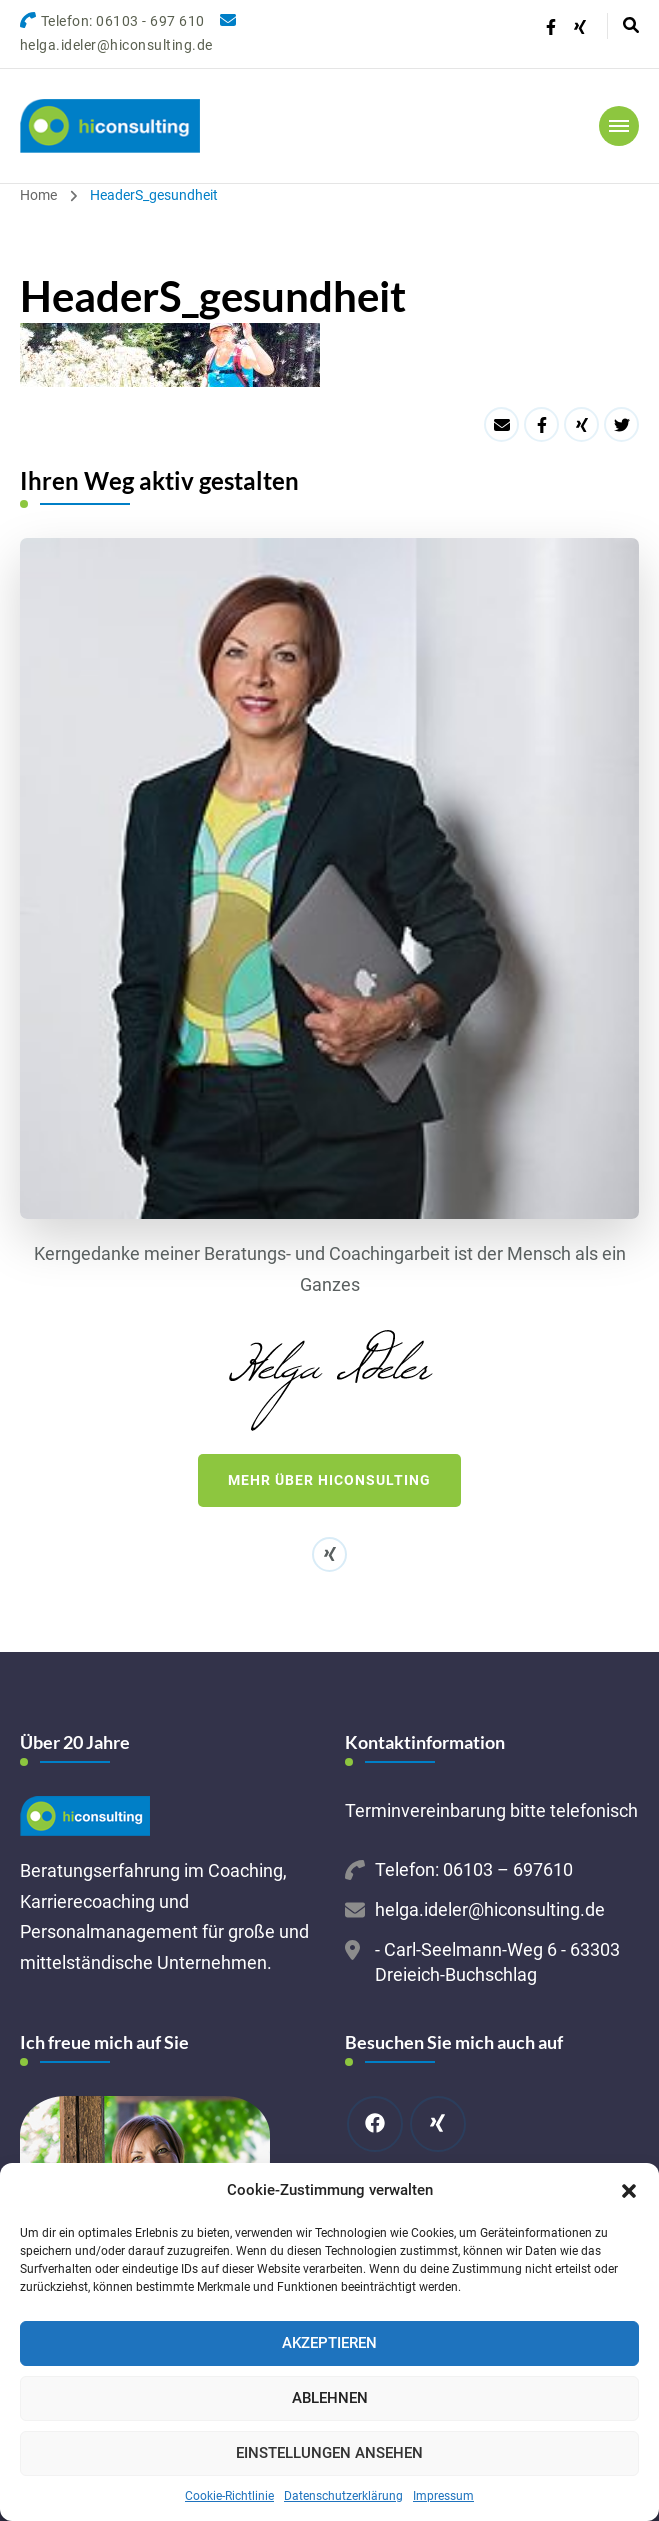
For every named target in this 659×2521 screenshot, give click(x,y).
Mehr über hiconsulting (329, 1480)
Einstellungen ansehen (329, 2453)
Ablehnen (330, 2398)
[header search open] (631, 26)
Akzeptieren (329, 2343)
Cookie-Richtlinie (229, 2496)
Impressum (443, 2496)
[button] (629, 2191)
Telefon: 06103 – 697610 (474, 1869)
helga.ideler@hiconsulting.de (490, 1909)
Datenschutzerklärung (343, 2496)
